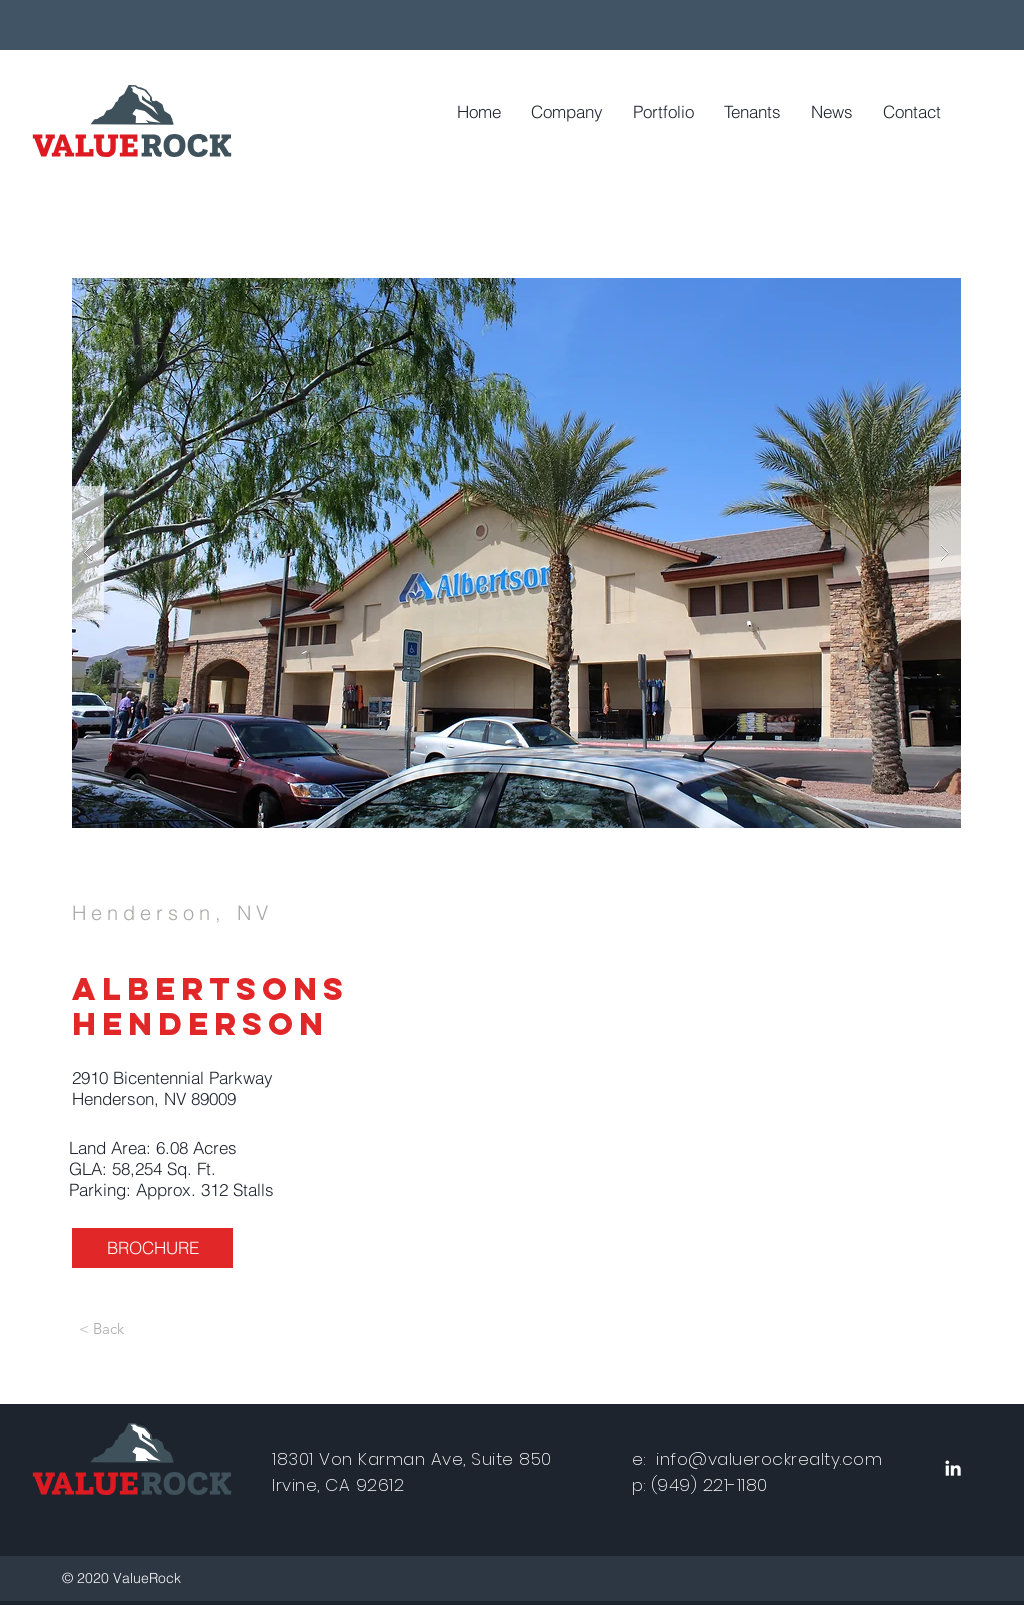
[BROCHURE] (152, 1248)
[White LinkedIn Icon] (953, 1468)
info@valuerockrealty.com (769, 1459)
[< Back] (101, 1329)
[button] (516, 553)
